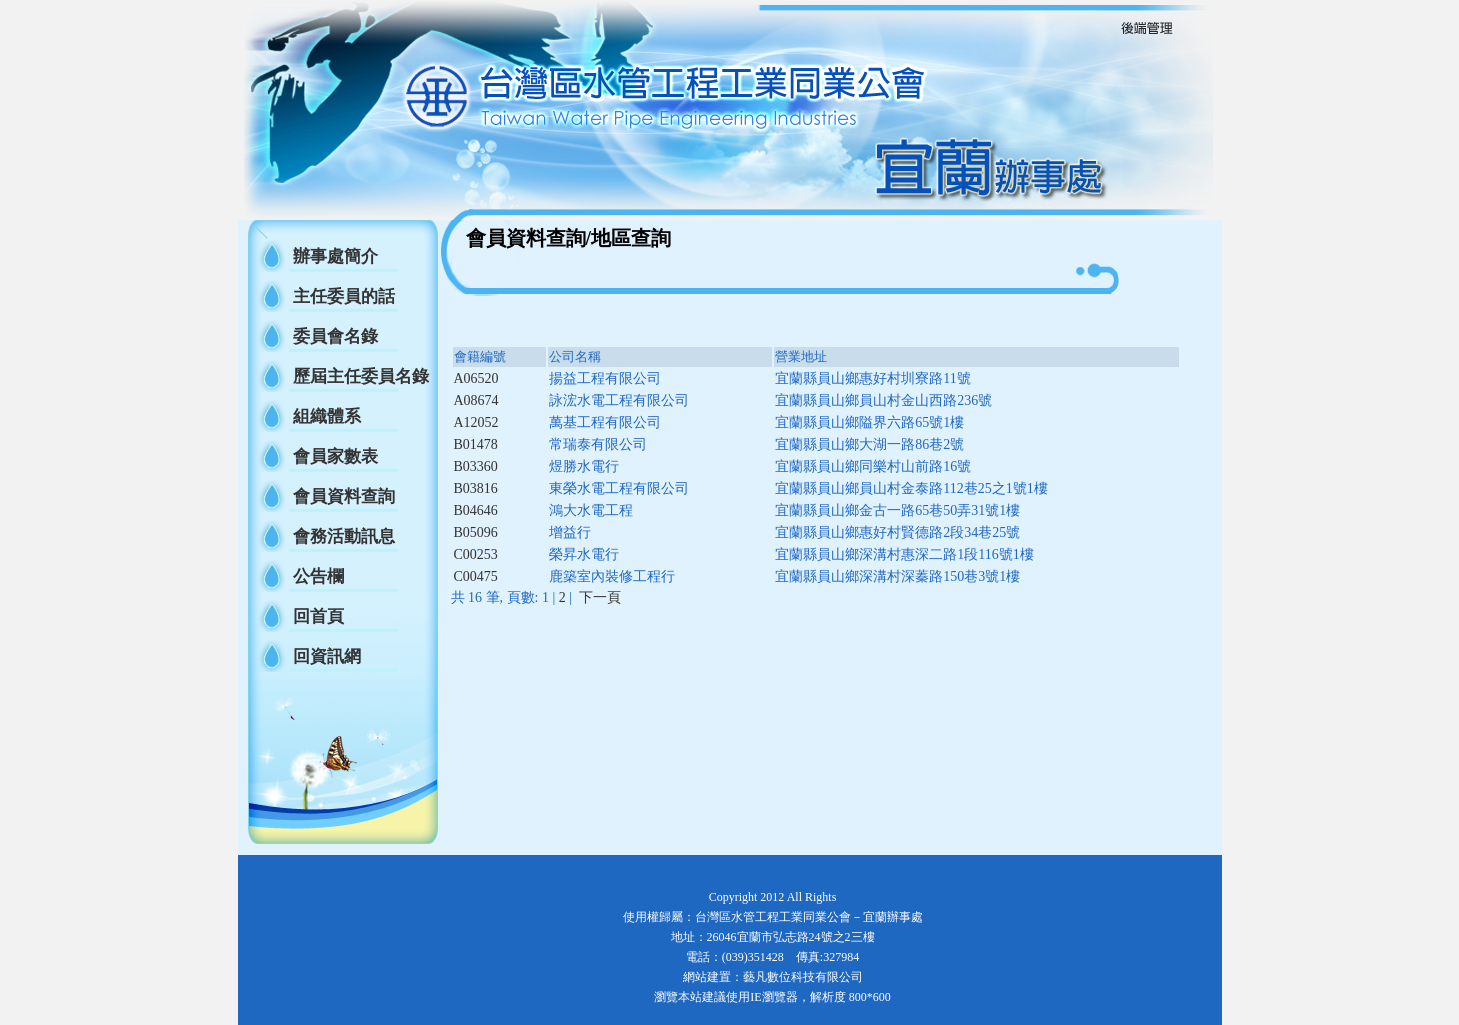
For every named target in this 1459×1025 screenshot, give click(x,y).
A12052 (476, 422)
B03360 (476, 466)
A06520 (476, 378)
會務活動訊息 (344, 536)
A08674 (476, 400)
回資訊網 (327, 656)
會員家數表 (335, 456)
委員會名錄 (335, 336)
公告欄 (318, 576)
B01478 (476, 444)
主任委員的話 (344, 296)
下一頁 (600, 597)
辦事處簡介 (335, 256)
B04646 (476, 510)
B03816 (476, 488)
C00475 (476, 576)
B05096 (476, 532)
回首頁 (318, 616)
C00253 (476, 554)
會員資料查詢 (344, 496)
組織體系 (327, 416)
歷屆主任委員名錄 (361, 376)
